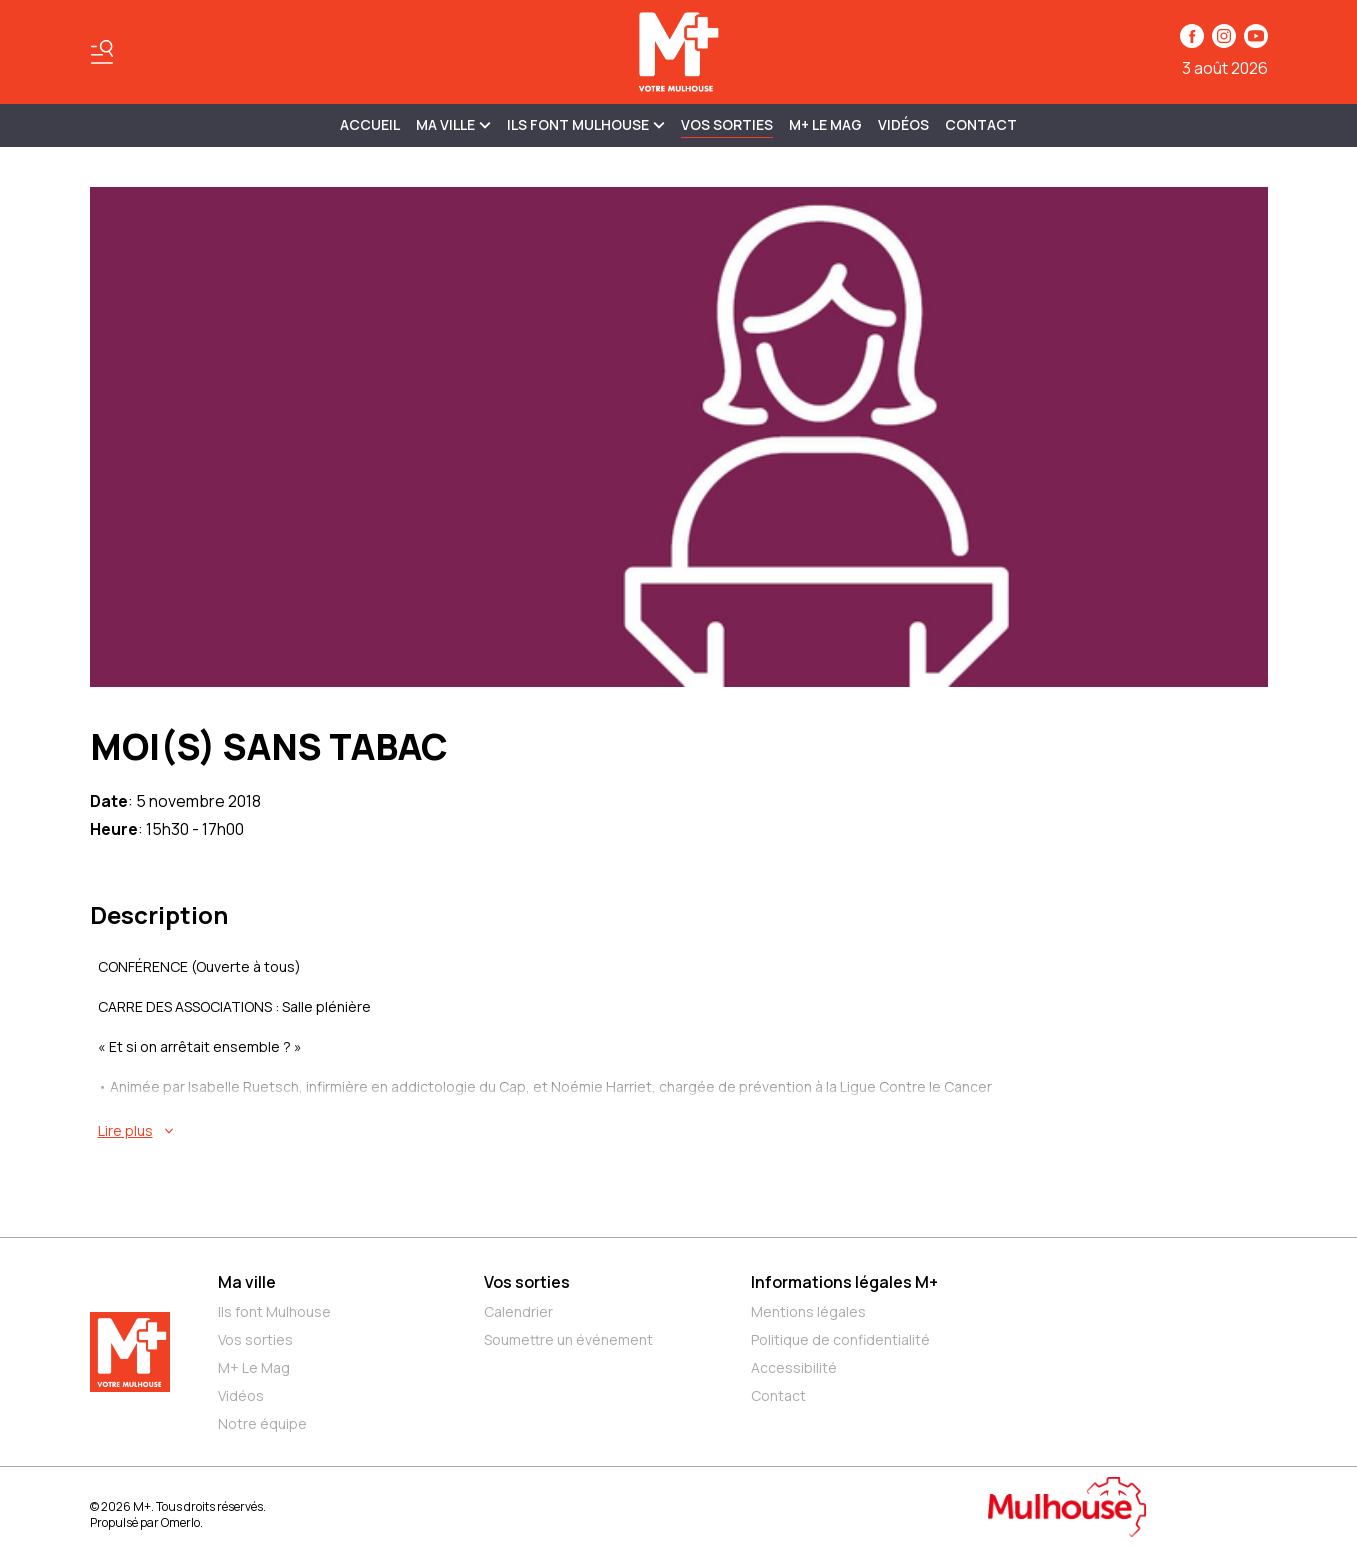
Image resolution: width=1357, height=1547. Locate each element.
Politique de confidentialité (840, 1339)
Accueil (370, 124)
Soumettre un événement (568, 1339)
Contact (981, 124)
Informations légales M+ (844, 1282)
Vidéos (903, 124)
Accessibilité (794, 1367)
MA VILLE (453, 124)
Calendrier (518, 1311)
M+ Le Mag (825, 124)
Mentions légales (808, 1311)
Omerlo (180, 1522)
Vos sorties (727, 124)
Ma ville (247, 1282)
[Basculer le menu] (102, 52)
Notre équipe (262, 1423)
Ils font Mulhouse (274, 1311)
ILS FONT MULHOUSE (586, 124)
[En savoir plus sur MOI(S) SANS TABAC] (683, 1131)
